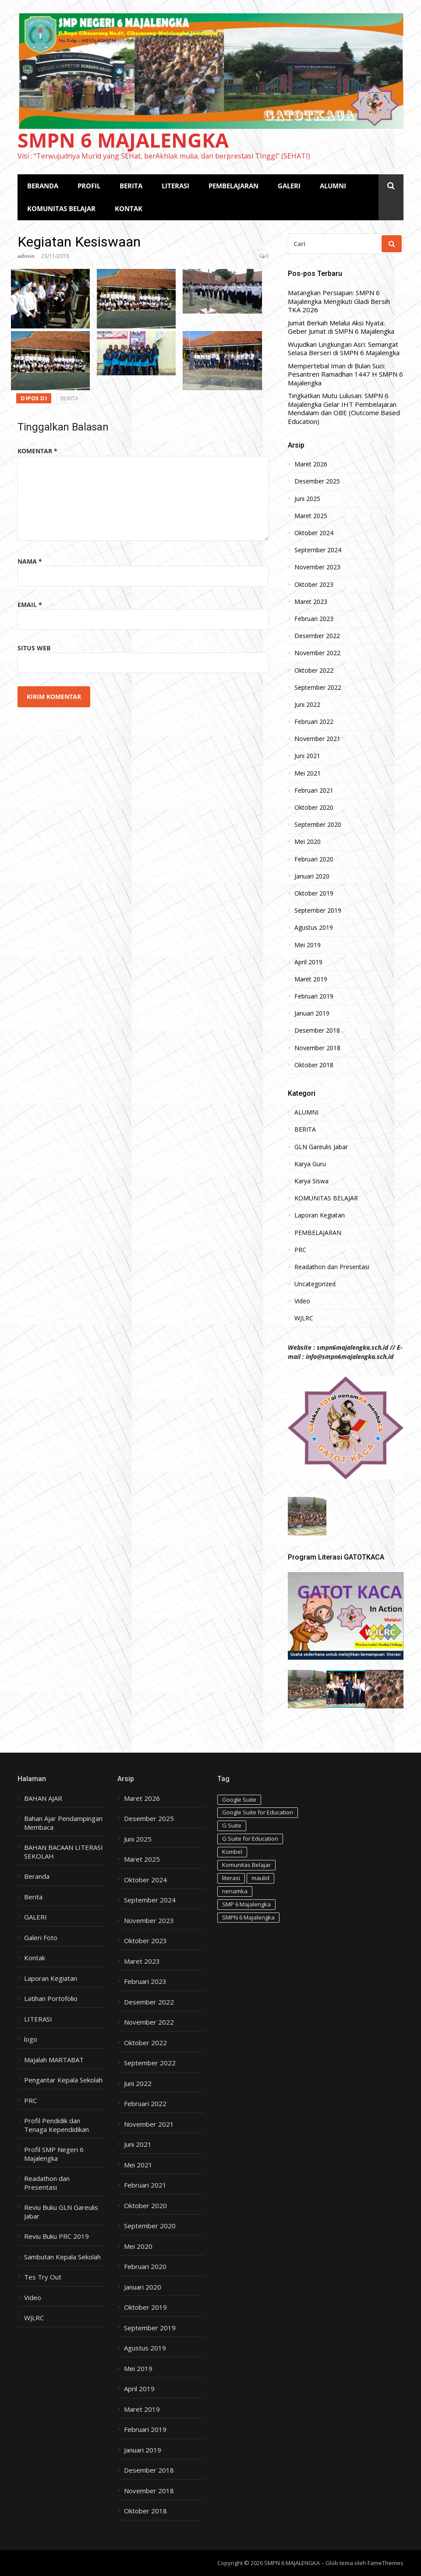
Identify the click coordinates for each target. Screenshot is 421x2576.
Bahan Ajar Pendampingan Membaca (63, 1822)
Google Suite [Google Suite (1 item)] (239, 1799)
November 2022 (317, 653)
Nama (30, 561)
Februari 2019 (313, 996)
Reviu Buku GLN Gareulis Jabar (61, 2211)
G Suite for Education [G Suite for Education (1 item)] (250, 1838)
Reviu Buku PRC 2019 (56, 2236)
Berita (33, 1897)
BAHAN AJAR (43, 1798)
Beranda (37, 1876)
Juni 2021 (307, 756)
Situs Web (34, 648)
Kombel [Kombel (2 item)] (232, 1852)
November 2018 (317, 1048)
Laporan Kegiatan (319, 1215)
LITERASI (175, 185)
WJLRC (303, 1318)
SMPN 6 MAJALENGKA (123, 140)
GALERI (289, 185)
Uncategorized (315, 1284)
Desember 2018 (317, 1030)
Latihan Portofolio (51, 1998)
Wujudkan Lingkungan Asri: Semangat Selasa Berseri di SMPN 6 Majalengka (344, 348)
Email (30, 604)
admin (26, 256)
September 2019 (317, 910)
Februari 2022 (313, 722)
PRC (300, 1250)
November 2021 (317, 739)
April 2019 (308, 962)
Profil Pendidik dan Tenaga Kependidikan (56, 2125)
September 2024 (317, 550)
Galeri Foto (40, 1938)
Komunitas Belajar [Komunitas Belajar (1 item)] (246, 1865)
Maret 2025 (310, 516)
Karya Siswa (311, 1181)
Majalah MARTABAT (54, 2060)
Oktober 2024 (313, 533)
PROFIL (89, 185)
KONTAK (128, 208)
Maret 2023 (310, 602)
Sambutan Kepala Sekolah (62, 2257)
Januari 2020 (311, 876)
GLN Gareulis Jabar (321, 1147)
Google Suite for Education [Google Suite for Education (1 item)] (257, 1812)
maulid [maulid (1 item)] (260, 1878)
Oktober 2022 (313, 670)
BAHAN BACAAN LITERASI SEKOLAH (63, 1851)
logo (30, 2039)
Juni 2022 (307, 705)
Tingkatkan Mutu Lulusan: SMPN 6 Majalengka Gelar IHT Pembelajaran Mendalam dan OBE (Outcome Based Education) (344, 409)
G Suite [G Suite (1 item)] (231, 1825)
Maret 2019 (310, 979)
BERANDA (42, 185)
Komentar (37, 451)
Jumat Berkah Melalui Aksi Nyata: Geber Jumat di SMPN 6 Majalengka (341, 327)
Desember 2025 (317, 481)
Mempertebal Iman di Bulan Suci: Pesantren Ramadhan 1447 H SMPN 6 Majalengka (345, 374)
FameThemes (385, 2563)
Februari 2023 (313, 619)
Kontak (34, 1958)
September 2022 (317, 688)
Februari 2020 (313, 859)
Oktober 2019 (313, 893)
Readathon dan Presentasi (331, 1267)
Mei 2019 (307, 945)
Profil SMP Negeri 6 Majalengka (54, 2154)
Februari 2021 (313, 790)
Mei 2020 (307, 842)
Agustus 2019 (313, 928)
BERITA (131, 185)
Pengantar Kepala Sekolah (63, 2080)
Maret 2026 (310, 464)
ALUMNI (333, 185)
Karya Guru (310, 1164)
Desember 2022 (317, 636)
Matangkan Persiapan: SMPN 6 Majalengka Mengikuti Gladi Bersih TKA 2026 (339, 301)
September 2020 (317, 825)
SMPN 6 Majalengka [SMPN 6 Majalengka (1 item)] (248, 1917)
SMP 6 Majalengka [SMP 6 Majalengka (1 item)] (246, 1904)
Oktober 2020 (313, 808)
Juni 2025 (307, 499)
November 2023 (317, 567)
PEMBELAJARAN (233, 185)
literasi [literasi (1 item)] (231, 1878)
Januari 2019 (311, 1013)
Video (302, 1301)
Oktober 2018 (313, 1065)
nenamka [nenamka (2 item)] (235, 1891)
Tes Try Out (42, 2277)
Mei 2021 (307, 773)
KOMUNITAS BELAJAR (61, 208)
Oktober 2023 (313, 585)
